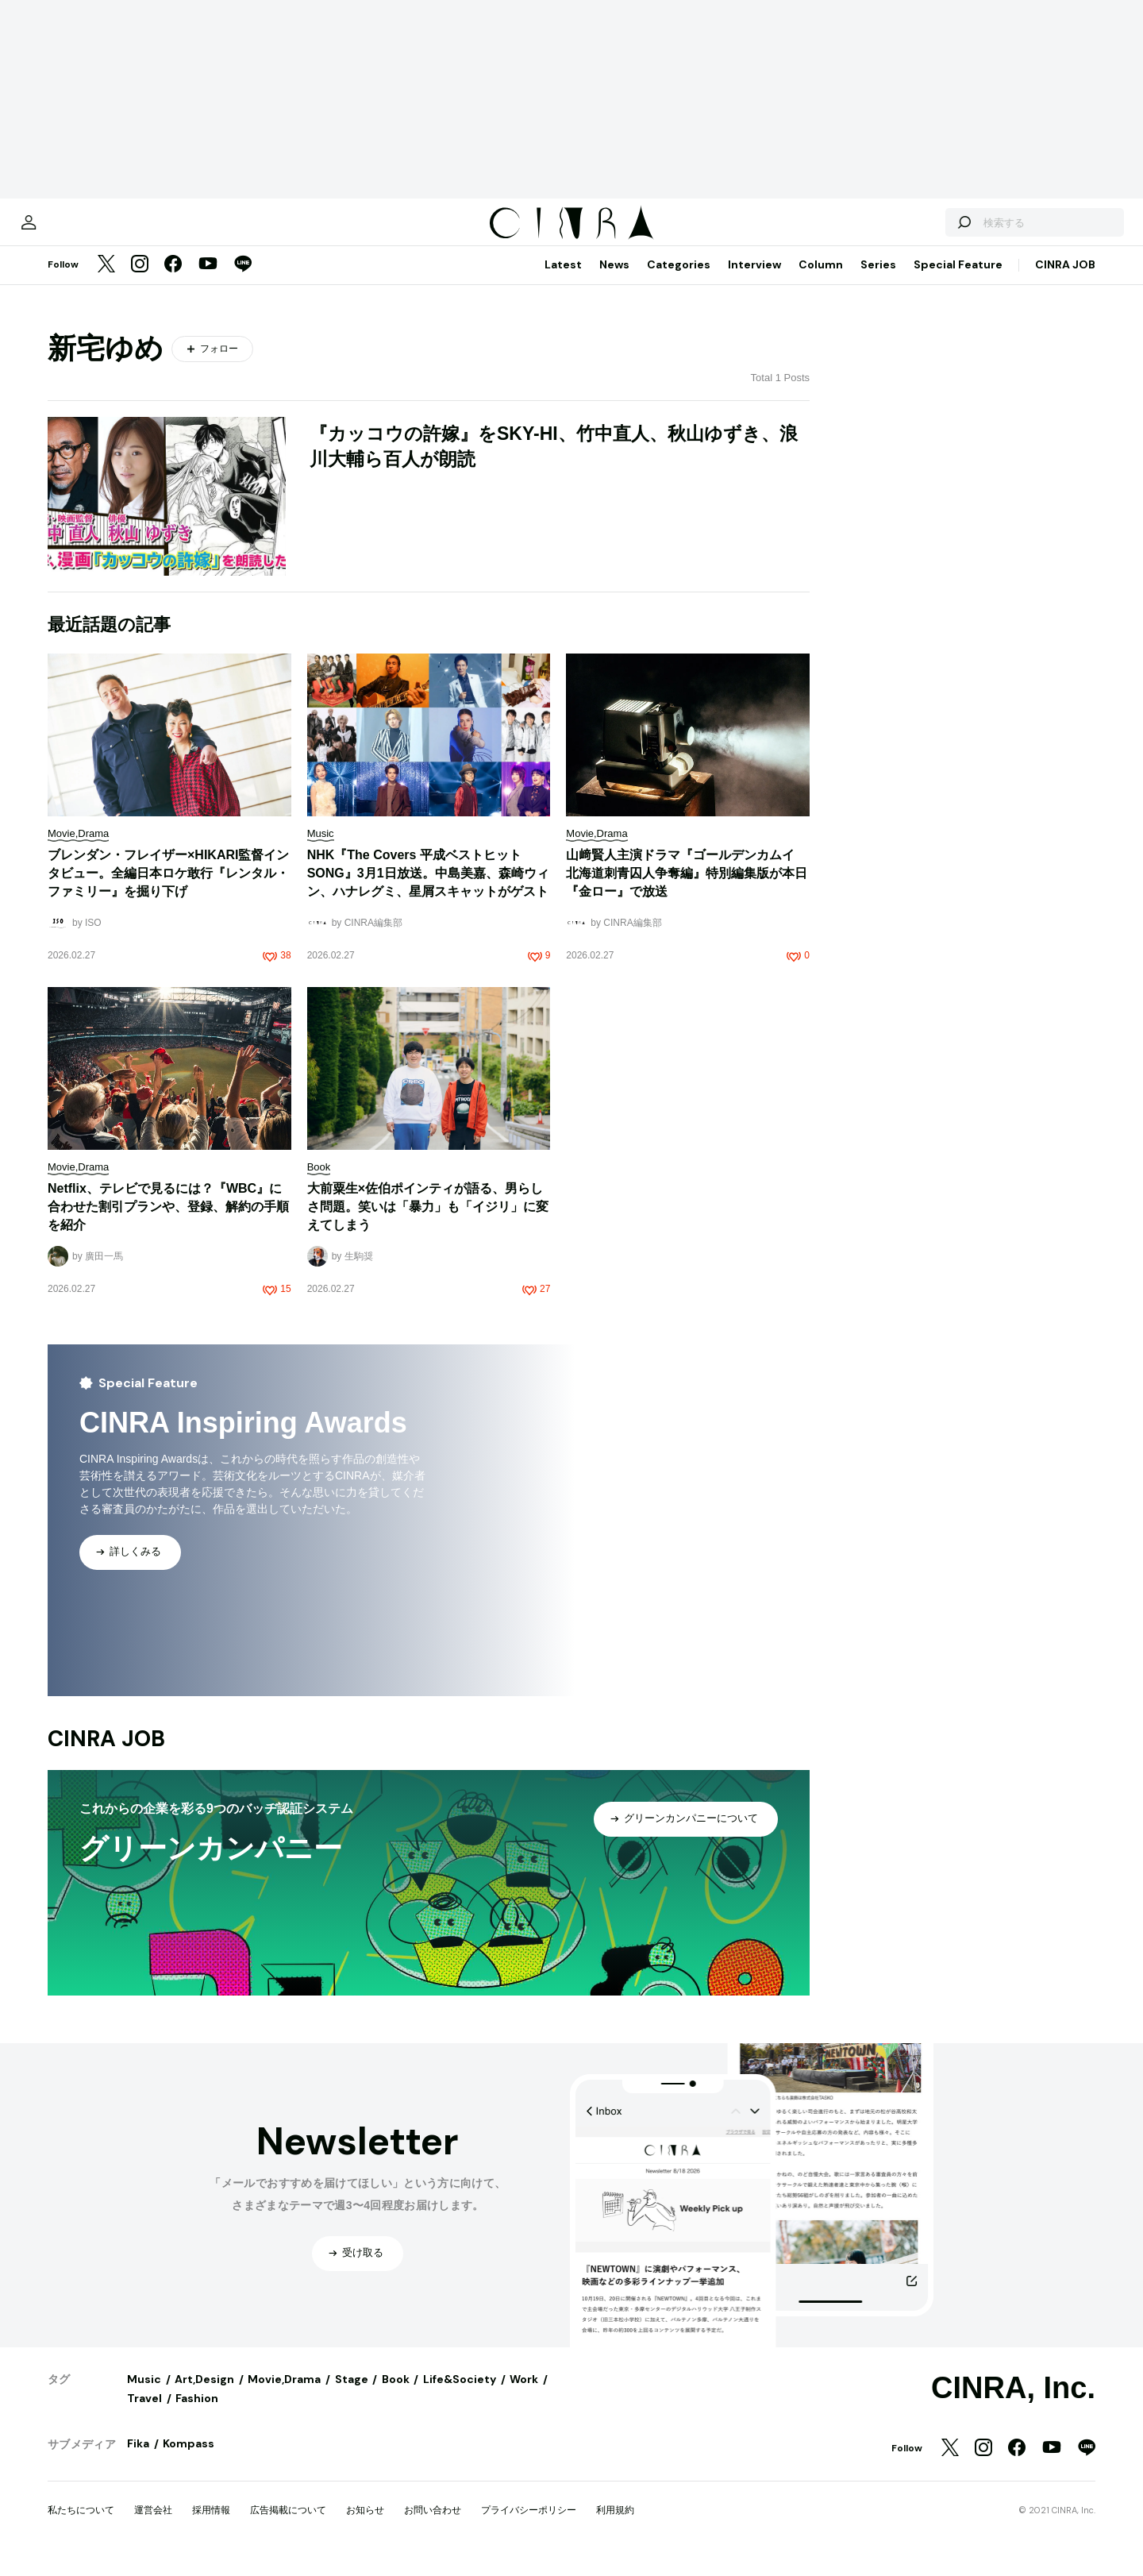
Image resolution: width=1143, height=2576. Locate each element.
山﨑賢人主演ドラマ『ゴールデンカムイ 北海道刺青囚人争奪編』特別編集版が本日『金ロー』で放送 (686, 889)
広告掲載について (288, 2526)
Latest (563, 280)
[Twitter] (106, 281)
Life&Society (459, 2395)
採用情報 (211, 2526)
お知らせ (365, 2526)
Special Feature (958, 280)
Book (396, 2395)
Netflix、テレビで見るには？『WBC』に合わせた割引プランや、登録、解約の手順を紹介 (168, 1222)
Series (878, 280)
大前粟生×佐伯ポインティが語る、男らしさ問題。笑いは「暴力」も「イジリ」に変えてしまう (427, 1222)
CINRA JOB (1065, 280)
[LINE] (243, 281)
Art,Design (204, 2395)
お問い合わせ (432, 2526)
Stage (351, 2395)
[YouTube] (208, 281)
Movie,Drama (284, 2395)
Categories (678, 280)
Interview (754, 280)
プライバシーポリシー (528, 2526)
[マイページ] (80, 230)
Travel (144, 2414)
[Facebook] (173, 281)
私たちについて (81, 2526)
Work (524, 2395)
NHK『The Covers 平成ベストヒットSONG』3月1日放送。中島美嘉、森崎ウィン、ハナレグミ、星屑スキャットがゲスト (428, 889)
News (614, 280)
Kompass (188, 2459)
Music (144, 2395)
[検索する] (911, 230)
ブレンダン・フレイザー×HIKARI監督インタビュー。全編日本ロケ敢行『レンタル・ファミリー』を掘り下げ (168, 889)
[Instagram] (139, 281)
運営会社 (153, 2526)
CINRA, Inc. (1013, 2403)
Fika (138, 2459)
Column (821, 280)
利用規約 (615, 2526)
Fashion (196, 2414)
